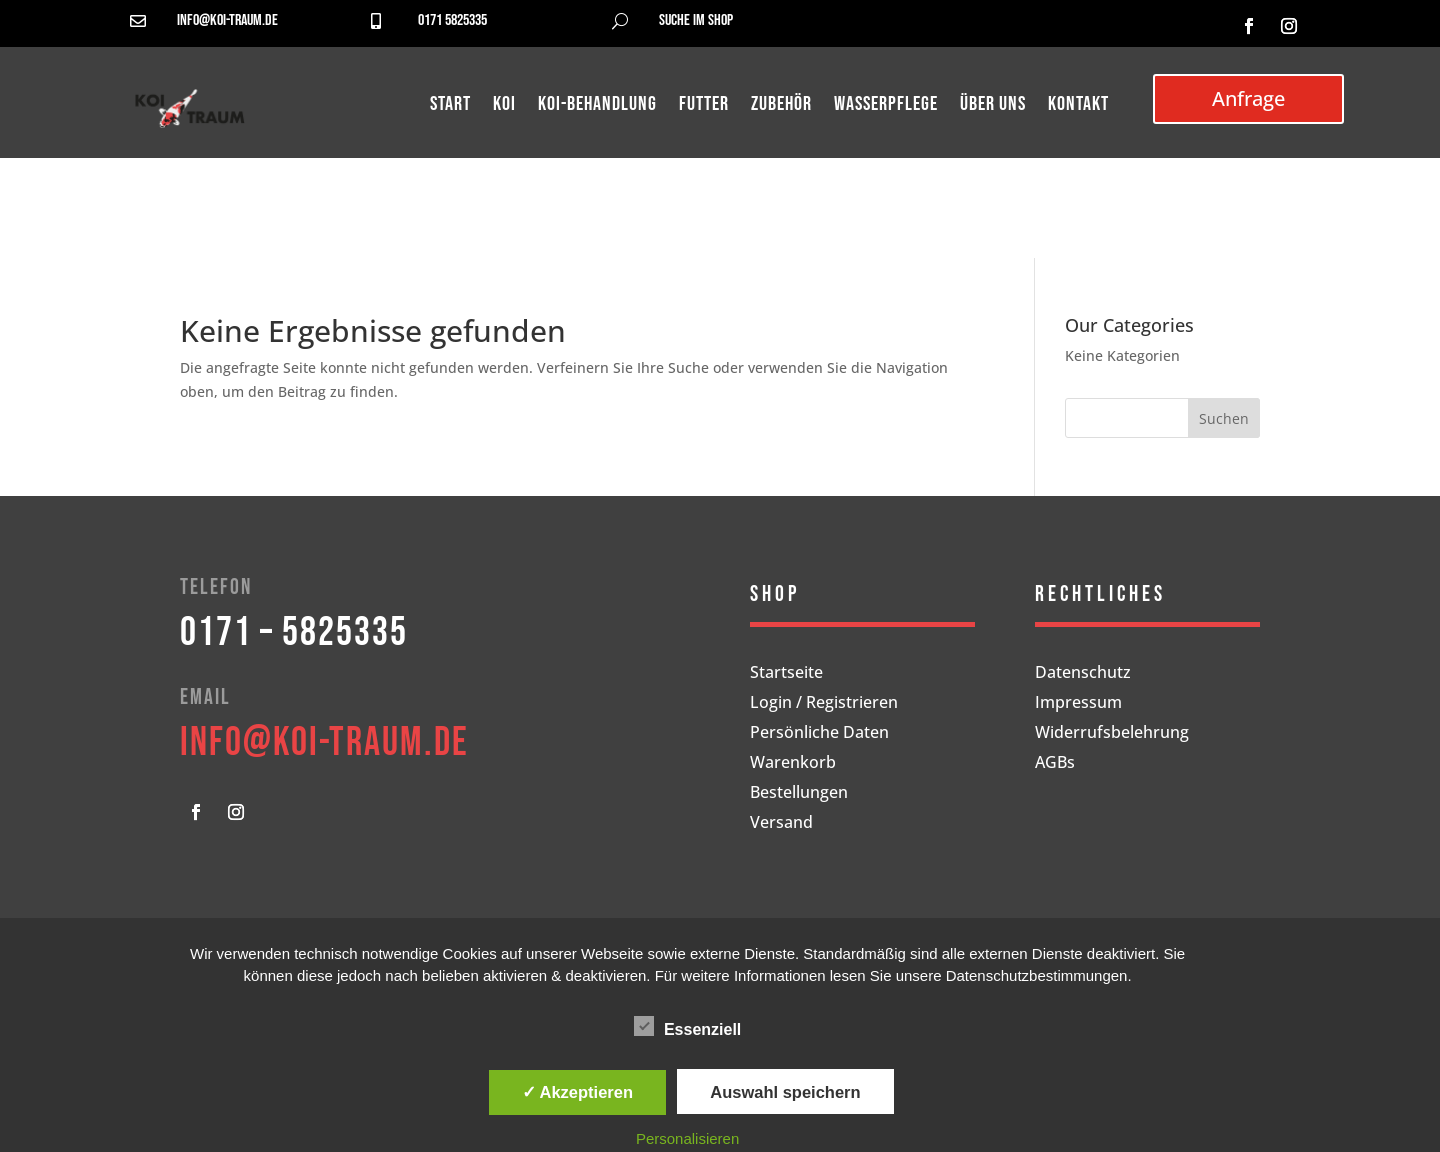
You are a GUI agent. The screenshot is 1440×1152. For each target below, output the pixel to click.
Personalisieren (687, 1138)
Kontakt (1078, 106)
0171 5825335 (452, 20)
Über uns (993, 106)
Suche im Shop (696, 20)
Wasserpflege (886, 106)
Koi (504, 106)
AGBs (1055, 764)
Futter (704, 106)
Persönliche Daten (819, 734)
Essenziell (687, 1027)
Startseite (786, 674)
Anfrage (1248, 98)
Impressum (1078, 704)
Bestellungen (799, 794)
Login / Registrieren (824, 704)
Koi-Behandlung (597, 106)
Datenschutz (1083, 674)
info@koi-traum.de (227, 20)
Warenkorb (793, 764)
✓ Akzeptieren (578, 1092)
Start (450, 106)
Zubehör (781, 106)
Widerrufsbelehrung (1112, 734)
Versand (781, 824)
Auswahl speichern (785, 1092)
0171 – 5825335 (294, 633)
